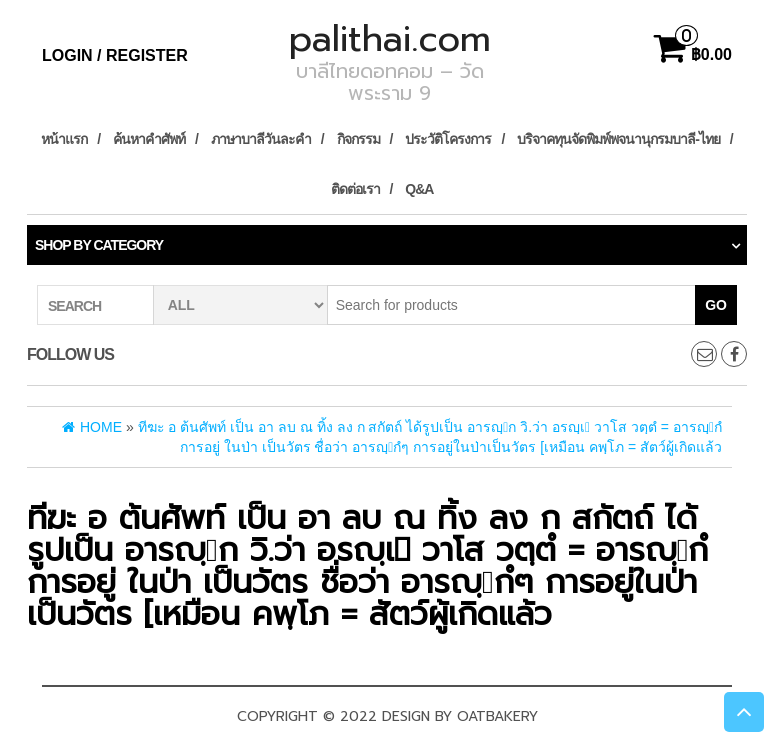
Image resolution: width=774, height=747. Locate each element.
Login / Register (115, 55)
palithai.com (390, 39)
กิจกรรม (358, 139)
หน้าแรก (64, 139)
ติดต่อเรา (355, 189)
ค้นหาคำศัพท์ (149, 139)
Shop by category (99, 245)
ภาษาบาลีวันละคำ (261, 139)
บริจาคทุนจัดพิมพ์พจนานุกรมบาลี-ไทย (618, 139)
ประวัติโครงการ (448, 139)
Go (716, 305)
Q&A (419, 189)
